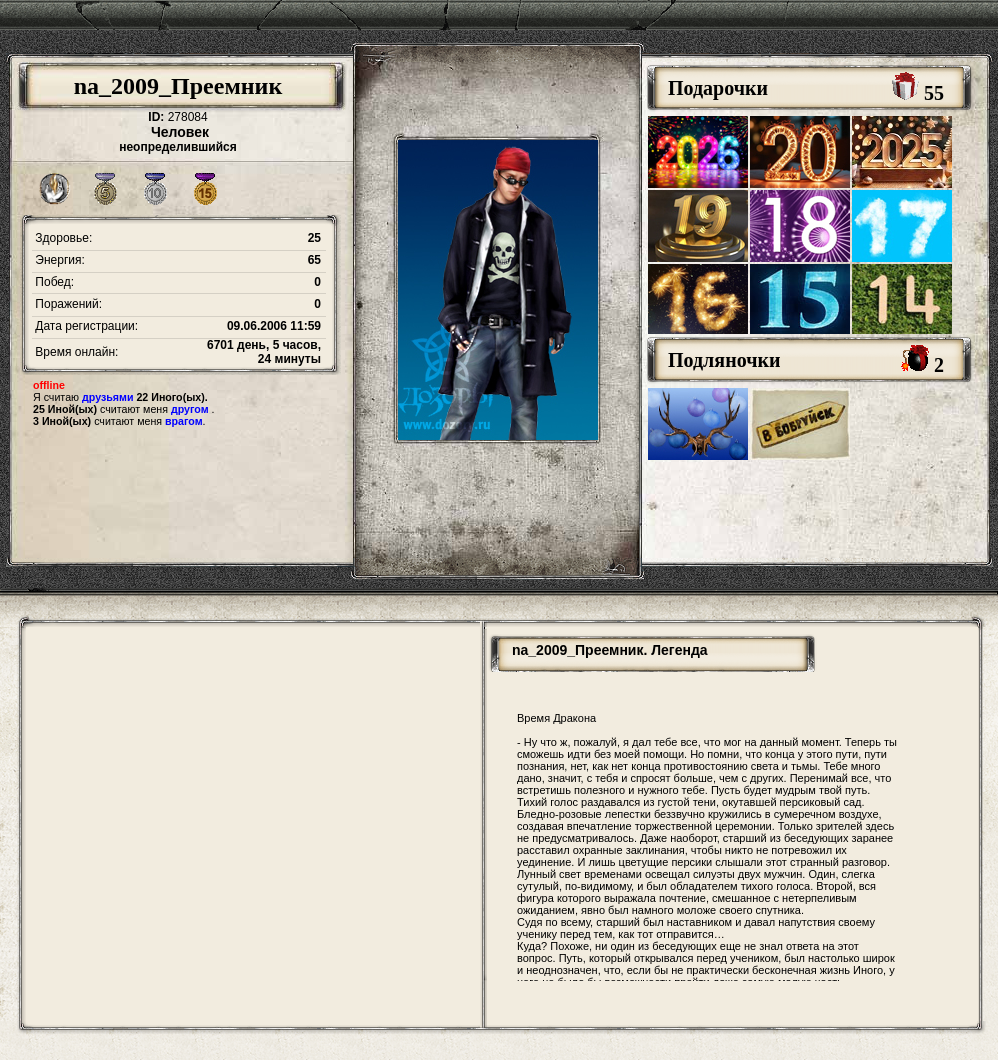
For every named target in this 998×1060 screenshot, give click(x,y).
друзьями (107, 397)
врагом (184, 421)
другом (190, 409)
